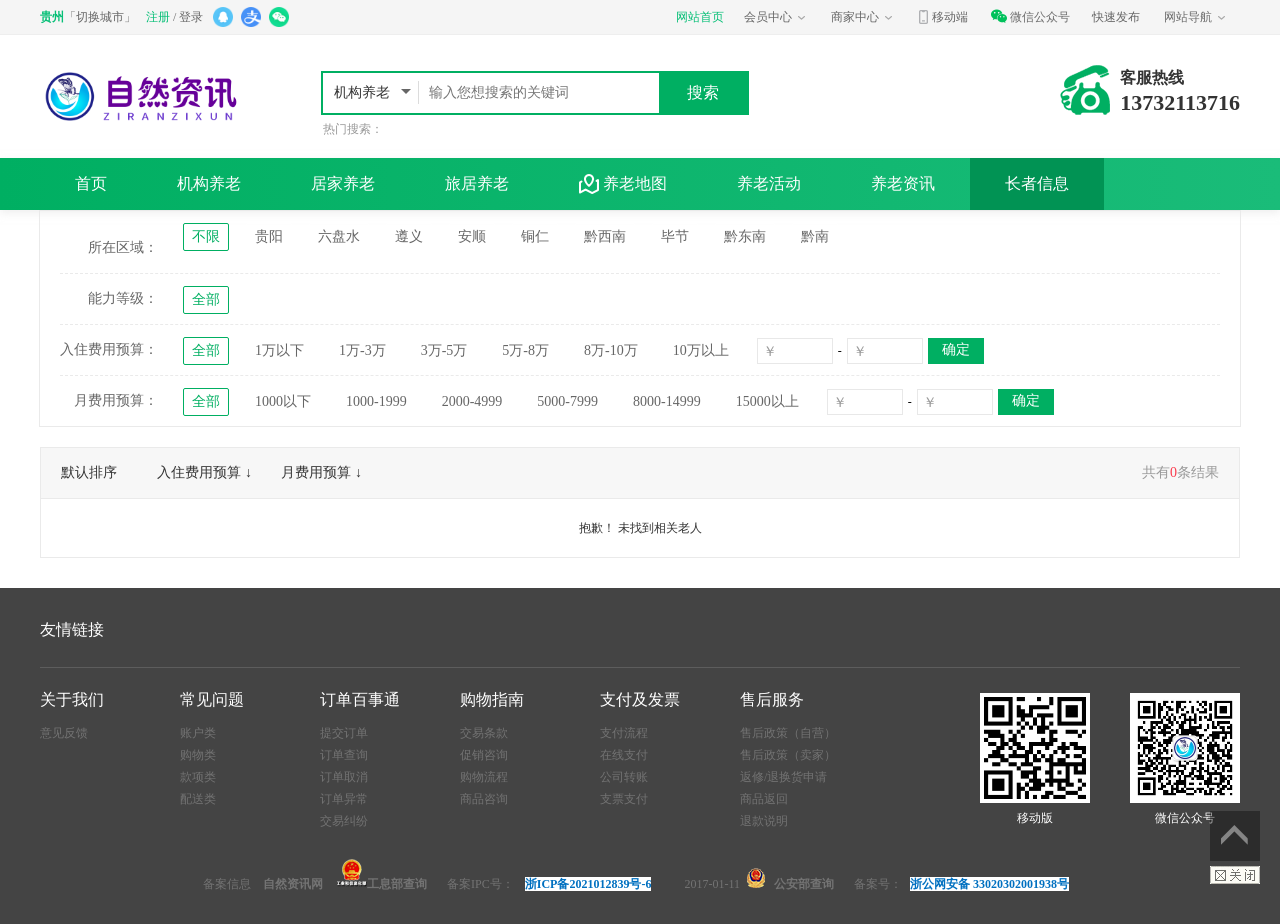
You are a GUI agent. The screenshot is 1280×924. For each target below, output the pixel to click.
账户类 (198, 733)
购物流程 (484, 777)
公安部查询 (804, 884)
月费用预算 (316, 472)
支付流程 (624, 733)
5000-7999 (567, 401)
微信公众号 (1030, 17)
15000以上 (767, 401)
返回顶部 (1235, 836)
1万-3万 (362, 350)
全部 (206, 299)
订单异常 (344, 799)
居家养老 (343, 183)
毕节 (675, 236)
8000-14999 (667, 401)
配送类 (198, 799)
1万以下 (279, 350)
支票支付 (624, 799)
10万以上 (701, 350)
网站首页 (700, 17)
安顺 (472, 236)
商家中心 (863, 17)
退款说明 (764, 821)
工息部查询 (382, 884)
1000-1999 (376, 401)
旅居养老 (477, 183)
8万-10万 (611, 350)
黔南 (815, 236)
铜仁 (535, 236)
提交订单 (344, 733)
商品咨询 (484, 799)
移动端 (942, 17)
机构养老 (364, 92)
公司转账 (624, 777)
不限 (206, 236)
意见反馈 (64, 733)
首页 (91, 183)
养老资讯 (903, 183)
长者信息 (1037, 183)
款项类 (198, 777)
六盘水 (339, 236)
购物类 (198, 755)
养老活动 (769, 183)
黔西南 (605, 236)
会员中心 (776, 17)
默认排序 (89, 472)
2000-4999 (472, 401)
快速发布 (1116, 17)
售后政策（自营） (788, 733)
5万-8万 (525, 350)
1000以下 (283, 401)
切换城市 (100, 17)
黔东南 (745, 236)
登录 (191, 17)
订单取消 (344, 777)
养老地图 (623, 184)
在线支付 (624, 755)
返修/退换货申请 (783, 777)
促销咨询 (484, 755)
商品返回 (764, 799)
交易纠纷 (344, 821)
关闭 (1235, 875)
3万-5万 (444, 350)
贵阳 (269, 236)
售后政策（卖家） (788, 755)
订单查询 (344, 755)
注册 (158, 17)
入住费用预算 (199, 472)
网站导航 (1196, 17)
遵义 (409, 236)
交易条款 (484, 733)
